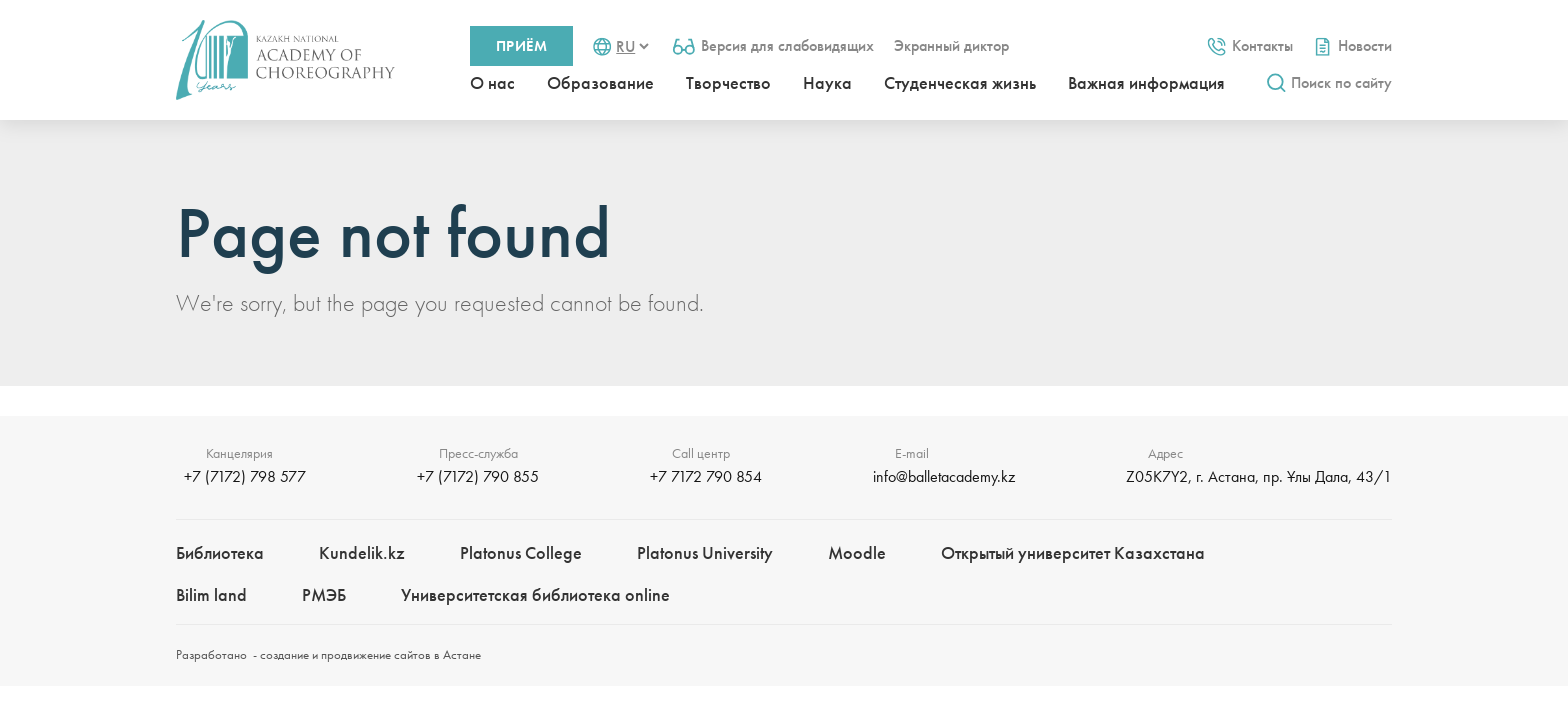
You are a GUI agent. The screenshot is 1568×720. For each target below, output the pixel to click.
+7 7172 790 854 (706, 476)
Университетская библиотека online (535, 594)
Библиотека (220, 552)
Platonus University (705, 552)
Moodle (857, 552)
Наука (827, 82)
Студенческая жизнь (960, 82)
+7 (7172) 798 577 (245, 476)
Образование (600, 82)
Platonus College (521, 552)
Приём (521, 46)
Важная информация (1146, 82)
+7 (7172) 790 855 (478, 476)
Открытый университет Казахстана (1073, 552)
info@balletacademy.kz (944, 476)
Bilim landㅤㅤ (211, 594)
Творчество (728, 82)
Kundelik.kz (362, 552)
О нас (492, 82)
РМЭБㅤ (324, 594)
